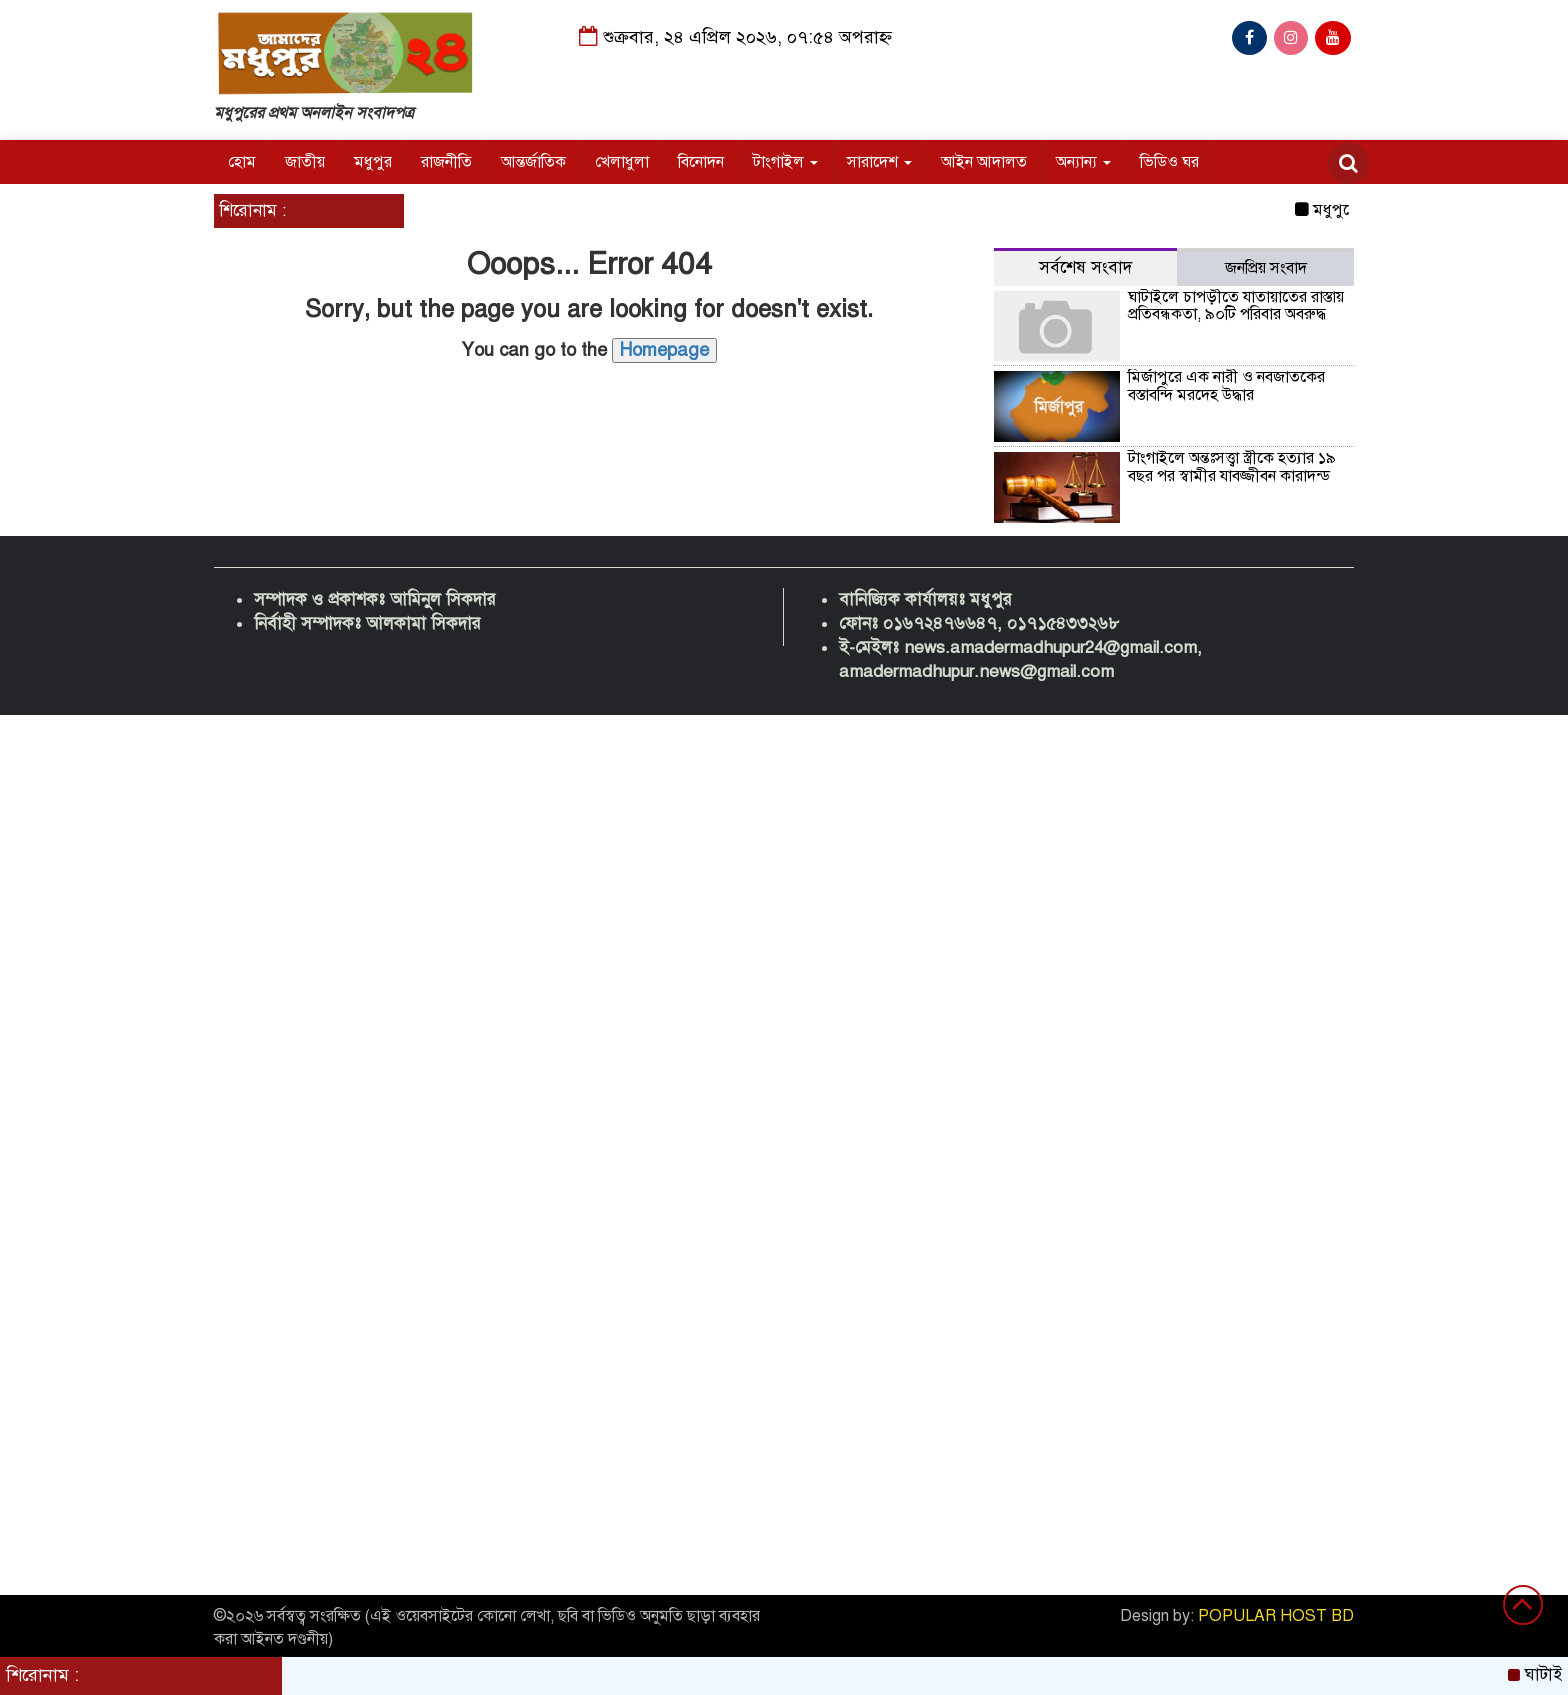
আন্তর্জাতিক (533, 162)
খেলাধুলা (622, 162)
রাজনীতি (446, 162)
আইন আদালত (984, 162)
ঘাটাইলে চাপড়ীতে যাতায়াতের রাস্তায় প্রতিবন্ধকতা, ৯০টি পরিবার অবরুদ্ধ (1236, 306)
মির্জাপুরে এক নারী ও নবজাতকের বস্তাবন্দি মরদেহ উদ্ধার (1226, 386)
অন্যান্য (1083, 162)
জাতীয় (305, 162)
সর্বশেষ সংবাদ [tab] (1085, 267)
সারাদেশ (879, 162)
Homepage (664, 350)
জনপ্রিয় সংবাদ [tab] (1266, 268)
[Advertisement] (600, 1015)
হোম (242, 162)
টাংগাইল (785, 162)
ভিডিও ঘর (1169, 162)
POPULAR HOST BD (1276, 1616)
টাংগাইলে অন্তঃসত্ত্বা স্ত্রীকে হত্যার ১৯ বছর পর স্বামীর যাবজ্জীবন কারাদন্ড (1232, 467)
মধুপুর (373, 162)
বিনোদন (701, 162)
